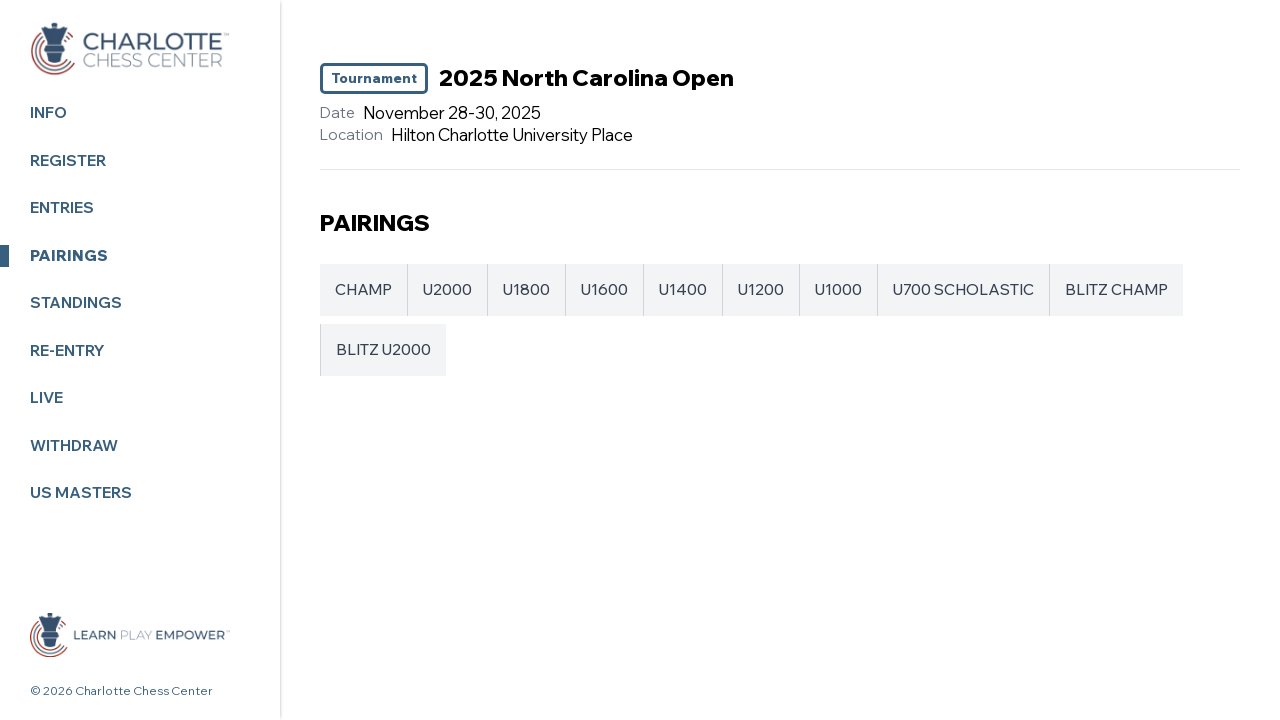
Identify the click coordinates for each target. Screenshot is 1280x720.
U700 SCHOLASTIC (963, 289)
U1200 (761, 289)
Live (46, 397)
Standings (76, 302)
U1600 (604, 289)
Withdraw (74, 445)
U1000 (838, 289)
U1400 (683, 289)
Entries (62, 207)
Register (68, 160)
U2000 (447, 289)
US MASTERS (81, 492)
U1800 (526, 289)
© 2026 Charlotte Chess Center (121, 690)
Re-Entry (67, 350)
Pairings (69, 255)
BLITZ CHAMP (1116, 289)
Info (48, 112)
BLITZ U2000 (383, 349)
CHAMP (363, 289)
